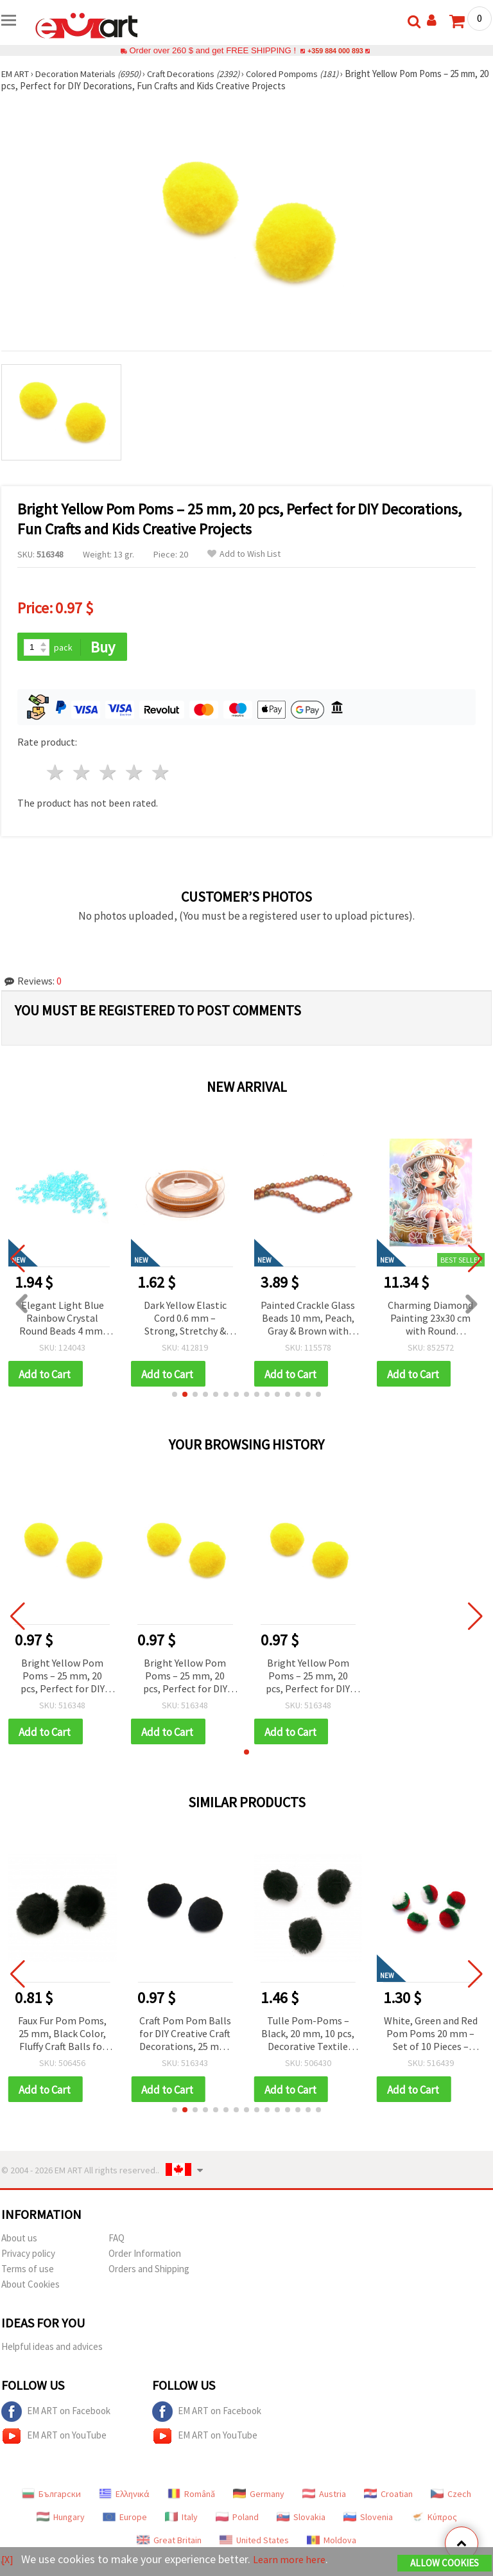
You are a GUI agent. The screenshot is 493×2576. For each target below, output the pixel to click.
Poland (237, 2521)
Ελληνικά (124, 2498)
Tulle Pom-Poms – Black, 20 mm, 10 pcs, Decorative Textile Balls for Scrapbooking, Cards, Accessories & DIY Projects (307, 2037)
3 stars (109, 773)
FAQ (116, 2242)
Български (51, 2498)
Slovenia (368, 2521)
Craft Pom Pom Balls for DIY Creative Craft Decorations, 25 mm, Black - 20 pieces (185, 2037)
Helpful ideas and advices (52, 2351)
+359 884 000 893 (335, 50)
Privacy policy (28, 2258)
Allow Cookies (444, 2564)
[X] (8, 2560)
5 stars (161, 773)
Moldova (331, 2544)
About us (19, 2242)
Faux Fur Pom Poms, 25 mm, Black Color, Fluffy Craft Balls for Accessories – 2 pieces (62, 2037)
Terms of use (27, 2273)
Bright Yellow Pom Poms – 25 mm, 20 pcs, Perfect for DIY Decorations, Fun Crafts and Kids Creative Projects (63, 1678)
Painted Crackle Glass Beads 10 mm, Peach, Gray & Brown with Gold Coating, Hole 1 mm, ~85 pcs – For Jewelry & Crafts (308, 1319)
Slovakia (301, 2521)
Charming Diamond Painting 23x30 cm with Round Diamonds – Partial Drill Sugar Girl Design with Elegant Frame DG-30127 (430, 1319)
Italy (181, 2521)
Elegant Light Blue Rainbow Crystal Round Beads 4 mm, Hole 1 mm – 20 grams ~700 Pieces (62, 1319)
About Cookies (30, 2288)
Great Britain (169, 2544)
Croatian (388, 2498)
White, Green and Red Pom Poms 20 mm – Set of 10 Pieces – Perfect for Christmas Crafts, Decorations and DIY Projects (431, 2037)
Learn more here (293, 2560)
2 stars (82, 773)
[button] (174, 1396)
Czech (451, 2498)
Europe (125, 2521)
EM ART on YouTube (54, 2440)
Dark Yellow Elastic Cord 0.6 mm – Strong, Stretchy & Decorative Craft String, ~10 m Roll (185, 1319)
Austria (324, 2498)
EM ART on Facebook (55, 2416)
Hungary (61, 2521)
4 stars (134, 773)
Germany (258, 2498)
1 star (56, 773)
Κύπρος (434, 2521)
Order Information (144, 2258)
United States (254, 2544)
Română (191, 2498)
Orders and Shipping (148, 2273)
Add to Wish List (244, 554)
